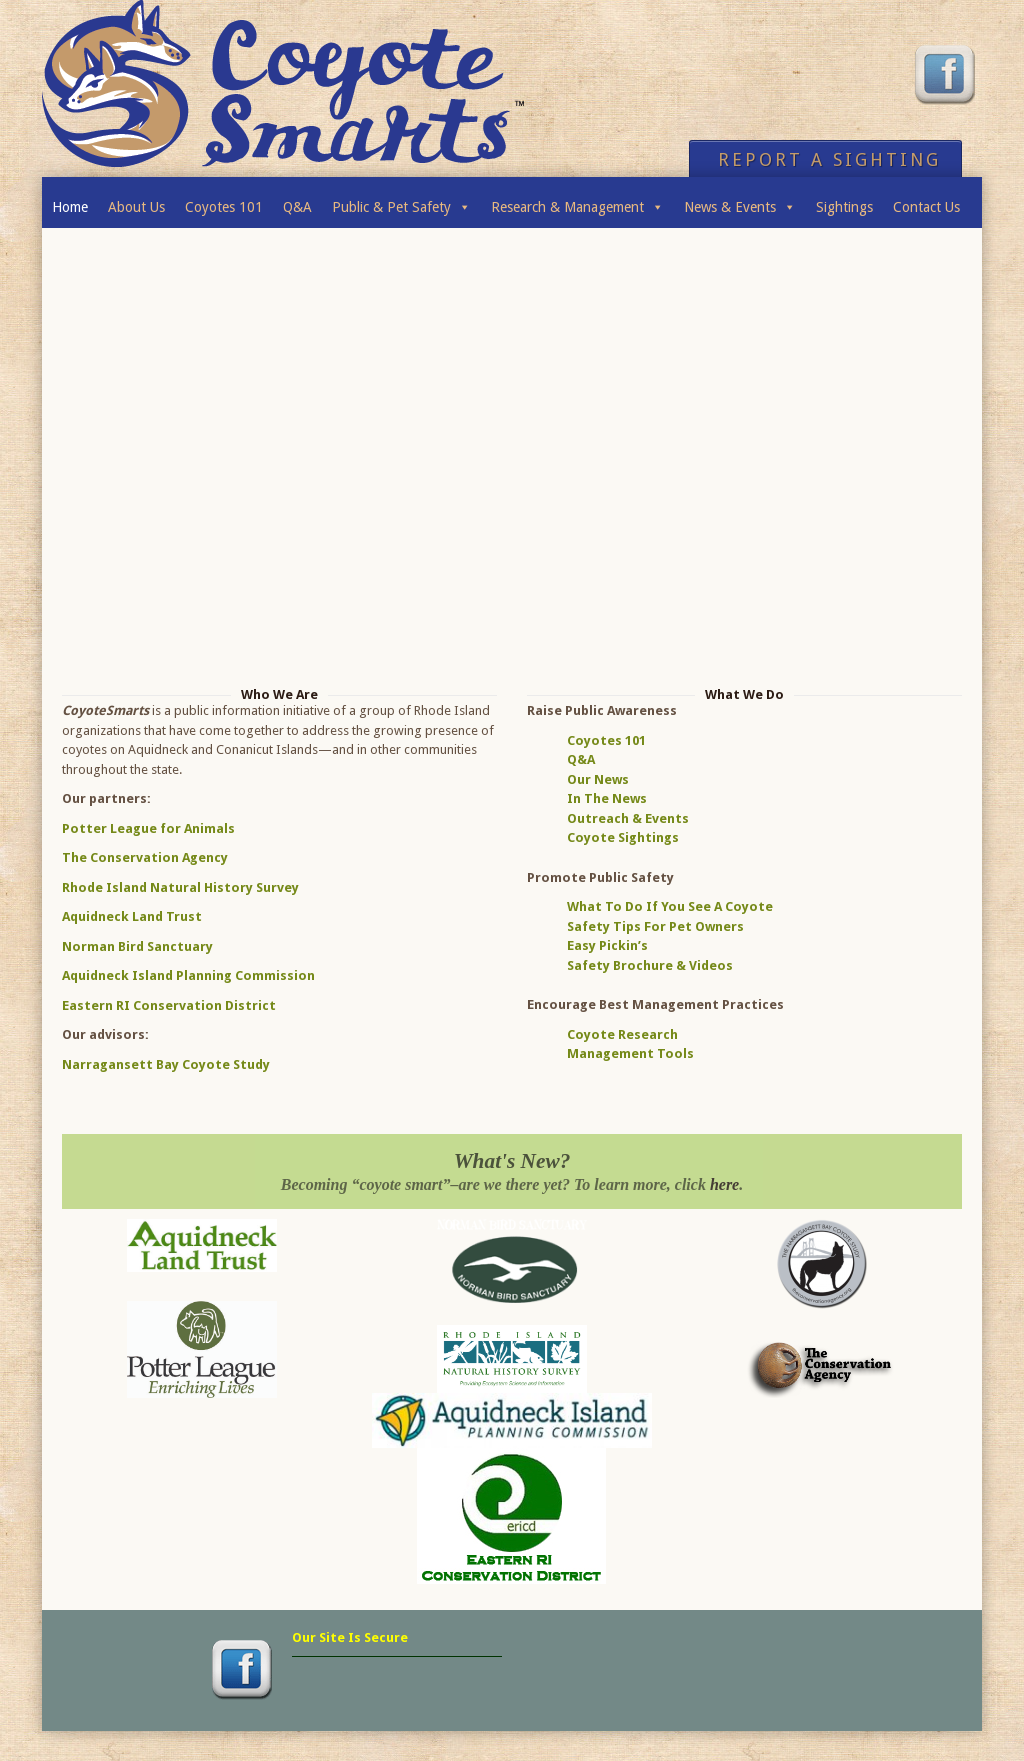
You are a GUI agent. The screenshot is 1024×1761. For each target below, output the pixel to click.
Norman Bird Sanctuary (137, 946)
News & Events (740, 202)
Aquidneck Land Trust (132, 916)
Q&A (297, 207)
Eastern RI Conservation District (169, 1005)
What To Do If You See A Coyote (670, 906)
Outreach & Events (628, 818)
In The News (607, 798)
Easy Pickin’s (607, 945)
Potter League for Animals (148, 828)
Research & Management (577, 202)
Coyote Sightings (623, 837)
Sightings (844, 207)
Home (70, 207)
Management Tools (630, 1053)
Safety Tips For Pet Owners (655, 926)
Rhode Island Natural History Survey (180, 887)
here (724, 1184)
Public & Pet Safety (401, 202)
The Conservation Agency (145, 857)
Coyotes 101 (224, 207)
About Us (136, 207)
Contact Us (926, 207)
